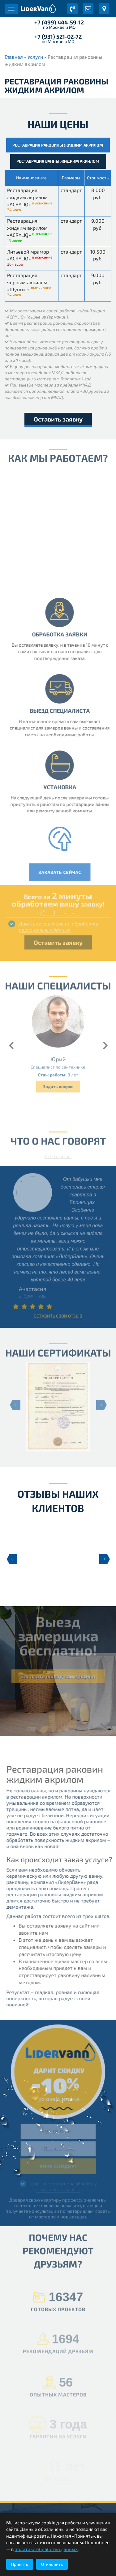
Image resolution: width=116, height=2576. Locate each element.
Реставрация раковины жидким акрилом (57, 145)
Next (104, 1559)
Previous (11, 1559)
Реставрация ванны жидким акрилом (57, 161)
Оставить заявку (58, 419)
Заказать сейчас (64, 872)
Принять (19, 2564)
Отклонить (52, 2564)
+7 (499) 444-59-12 (59, 22)
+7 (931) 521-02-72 (58, 36)
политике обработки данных (46, 2549)
